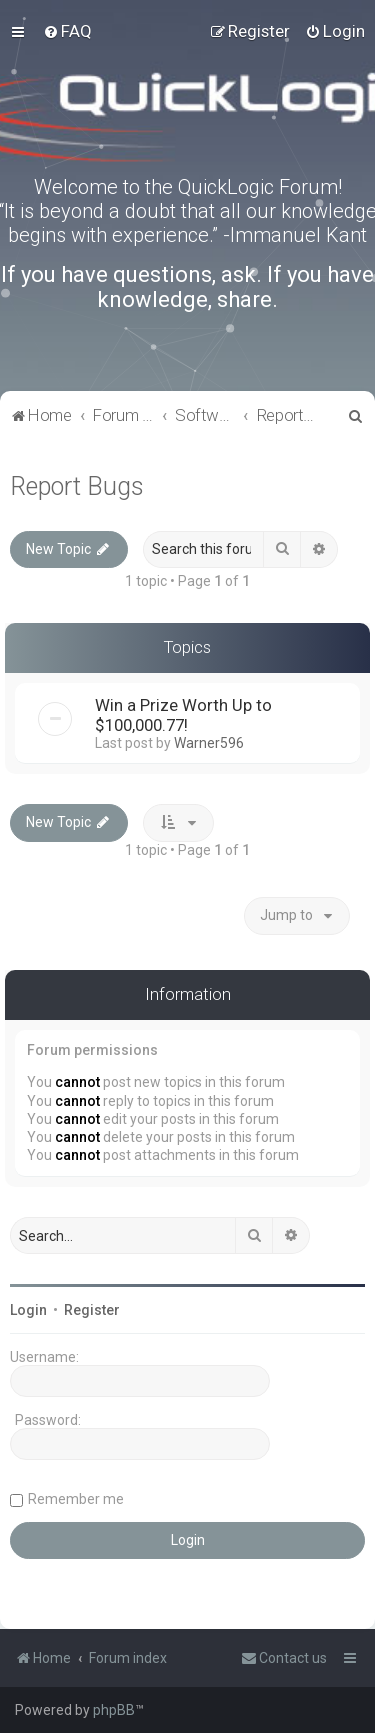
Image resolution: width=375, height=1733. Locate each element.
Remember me (76, 1499)
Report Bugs (77, 486)
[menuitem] (67, 31)
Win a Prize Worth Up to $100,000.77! (183, 715)
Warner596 (209, 743)
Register (92, 1310)
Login (28, 1310)
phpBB (114, 1710)
